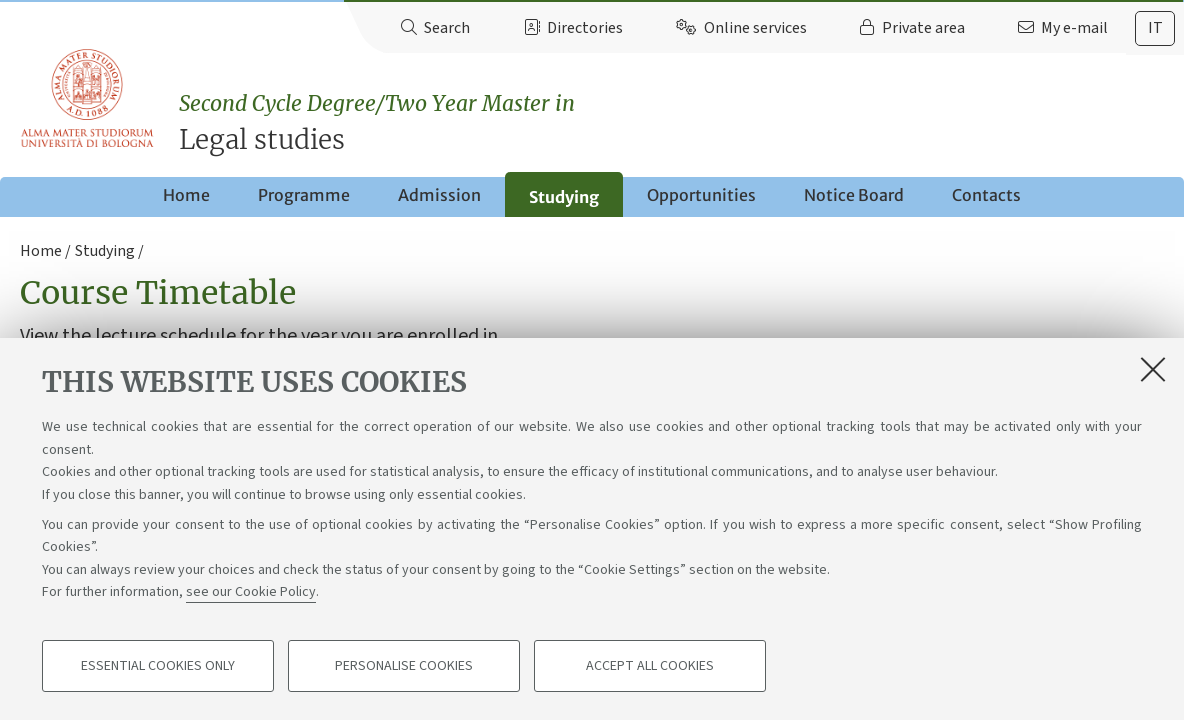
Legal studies (681, 122)
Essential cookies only (158, 666)
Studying (564, 197)
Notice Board (854, 195)
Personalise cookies (404, 666)
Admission (439, 195)
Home (186, 195)
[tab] (1155, 28)
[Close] (1153, 369)
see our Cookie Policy (251, 592)
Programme (304, 195)
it (1155, 28)
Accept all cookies (650, 666)
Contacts (986, 195)
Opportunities (701, 195)
